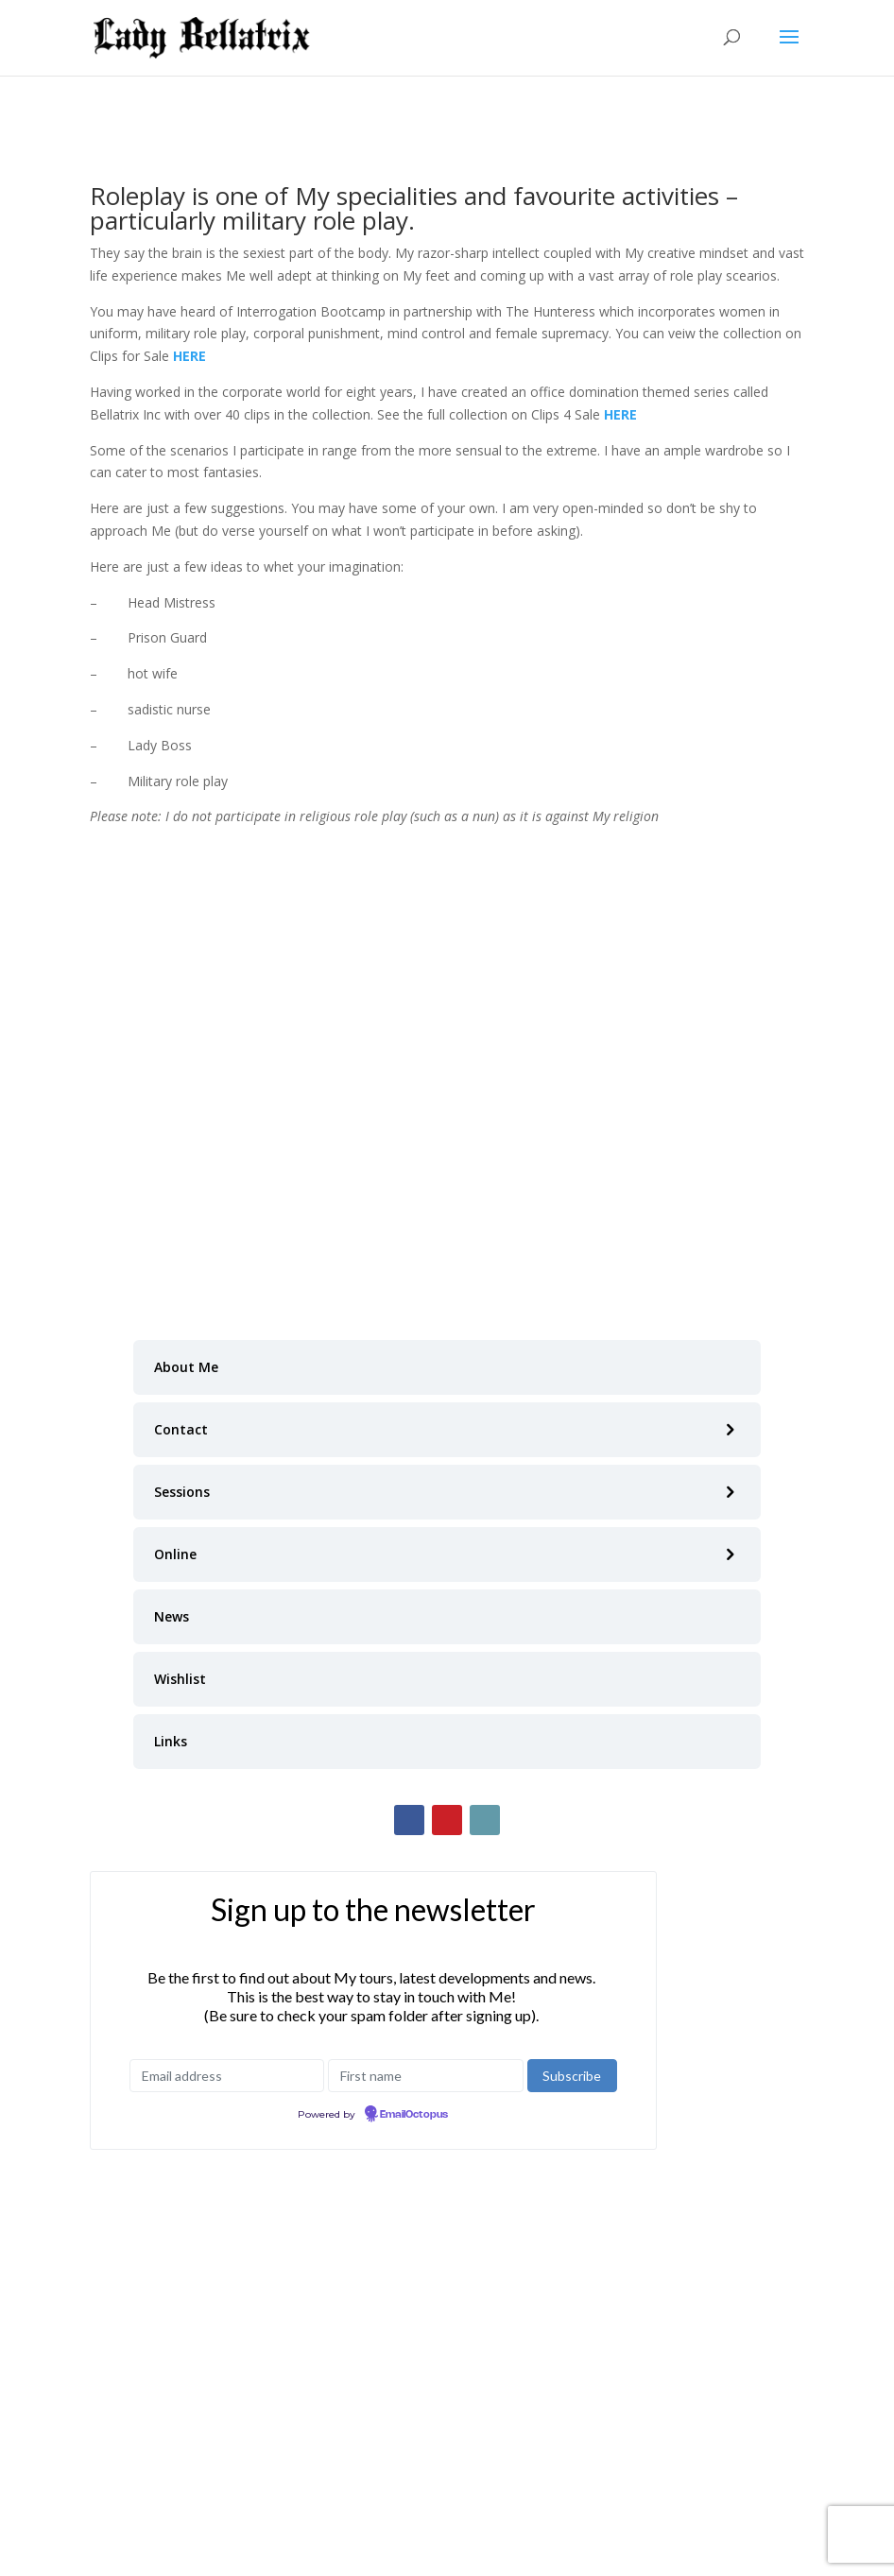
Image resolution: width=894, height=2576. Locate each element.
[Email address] (227, 2075)
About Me (186, 1367)
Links (170, 1741)
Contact (181, 1429)
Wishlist (180, 1679)
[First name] (426, 2075)
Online (175, 1554)
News (171, 1616)
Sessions (182, 1492)
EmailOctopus (414, 2115)
